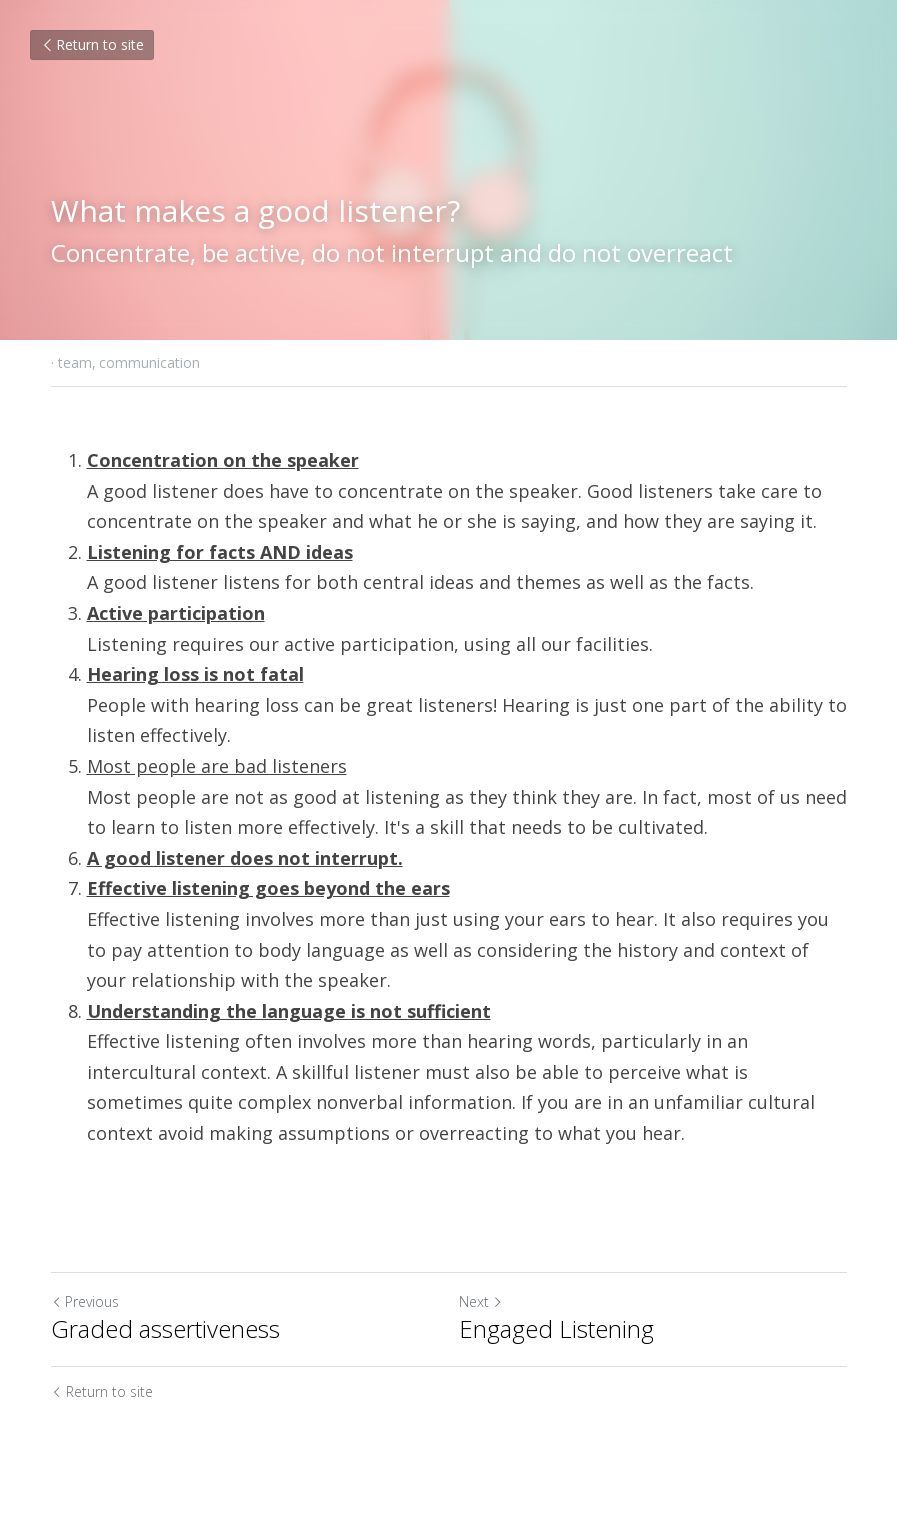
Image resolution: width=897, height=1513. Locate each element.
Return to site (92, 44)
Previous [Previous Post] (85, 1301)
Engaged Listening (556, 1329)
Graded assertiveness (165, 1329)
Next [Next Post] (481, 1301)
